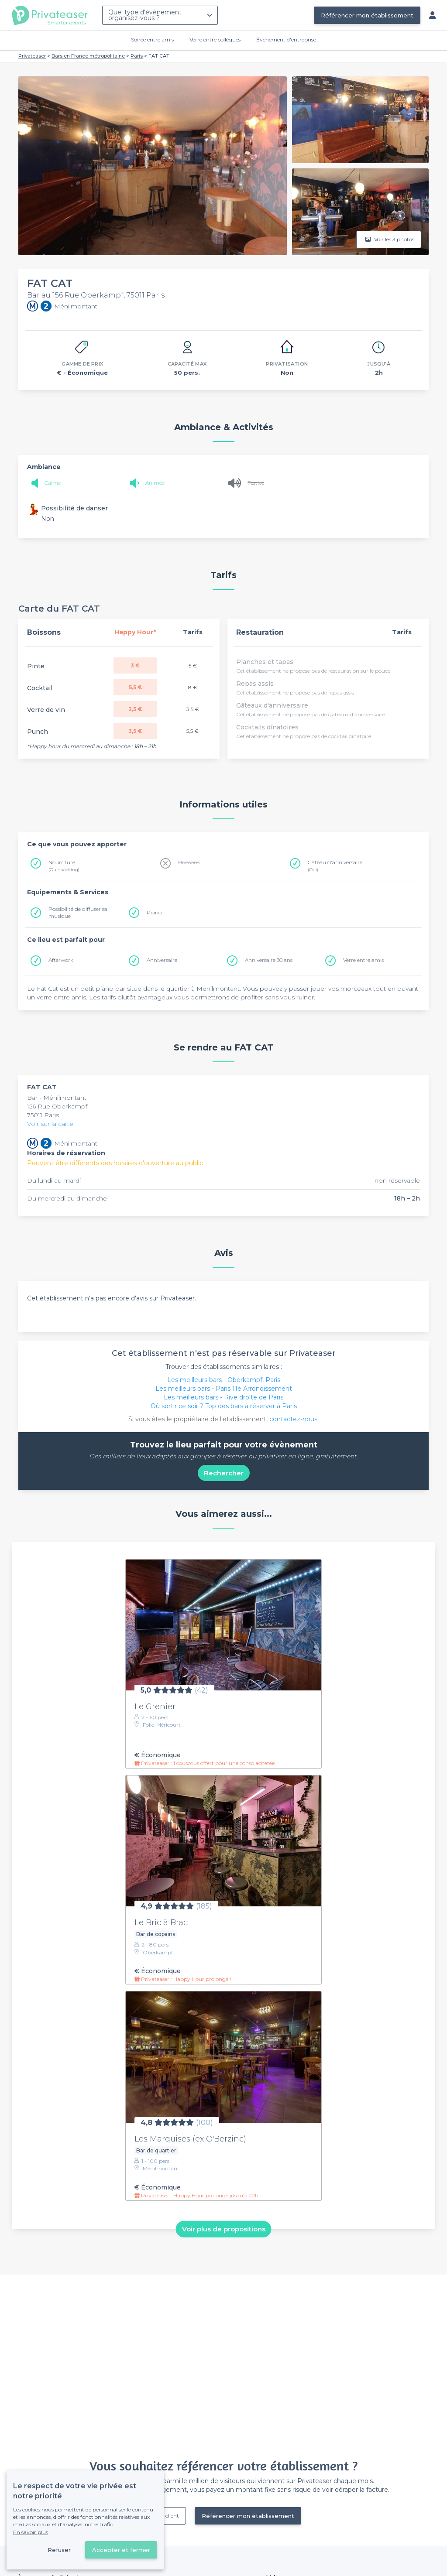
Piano (154, 912)
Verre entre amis (363, 960)
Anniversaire (162, 960)
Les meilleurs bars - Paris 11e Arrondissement (223, 1388)
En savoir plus (30, 2532)
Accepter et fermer (121, 2549)
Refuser (59, 2549)
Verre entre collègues (215, 39)
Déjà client (166, 2515)
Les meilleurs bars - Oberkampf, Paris (223, 1380)
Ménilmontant (64, 1098)
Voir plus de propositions (223, 2229)
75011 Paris (43, 1115)
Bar (33, 1098)
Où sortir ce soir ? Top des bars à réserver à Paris (224, 1406)
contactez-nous (293, 1419)
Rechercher (224, 1473)
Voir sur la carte (50, 1124)
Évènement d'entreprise (286, 39)
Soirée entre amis (152, 39)
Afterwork (60, 960)
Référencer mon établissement (367, 15)
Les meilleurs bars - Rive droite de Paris (223, 1397)
